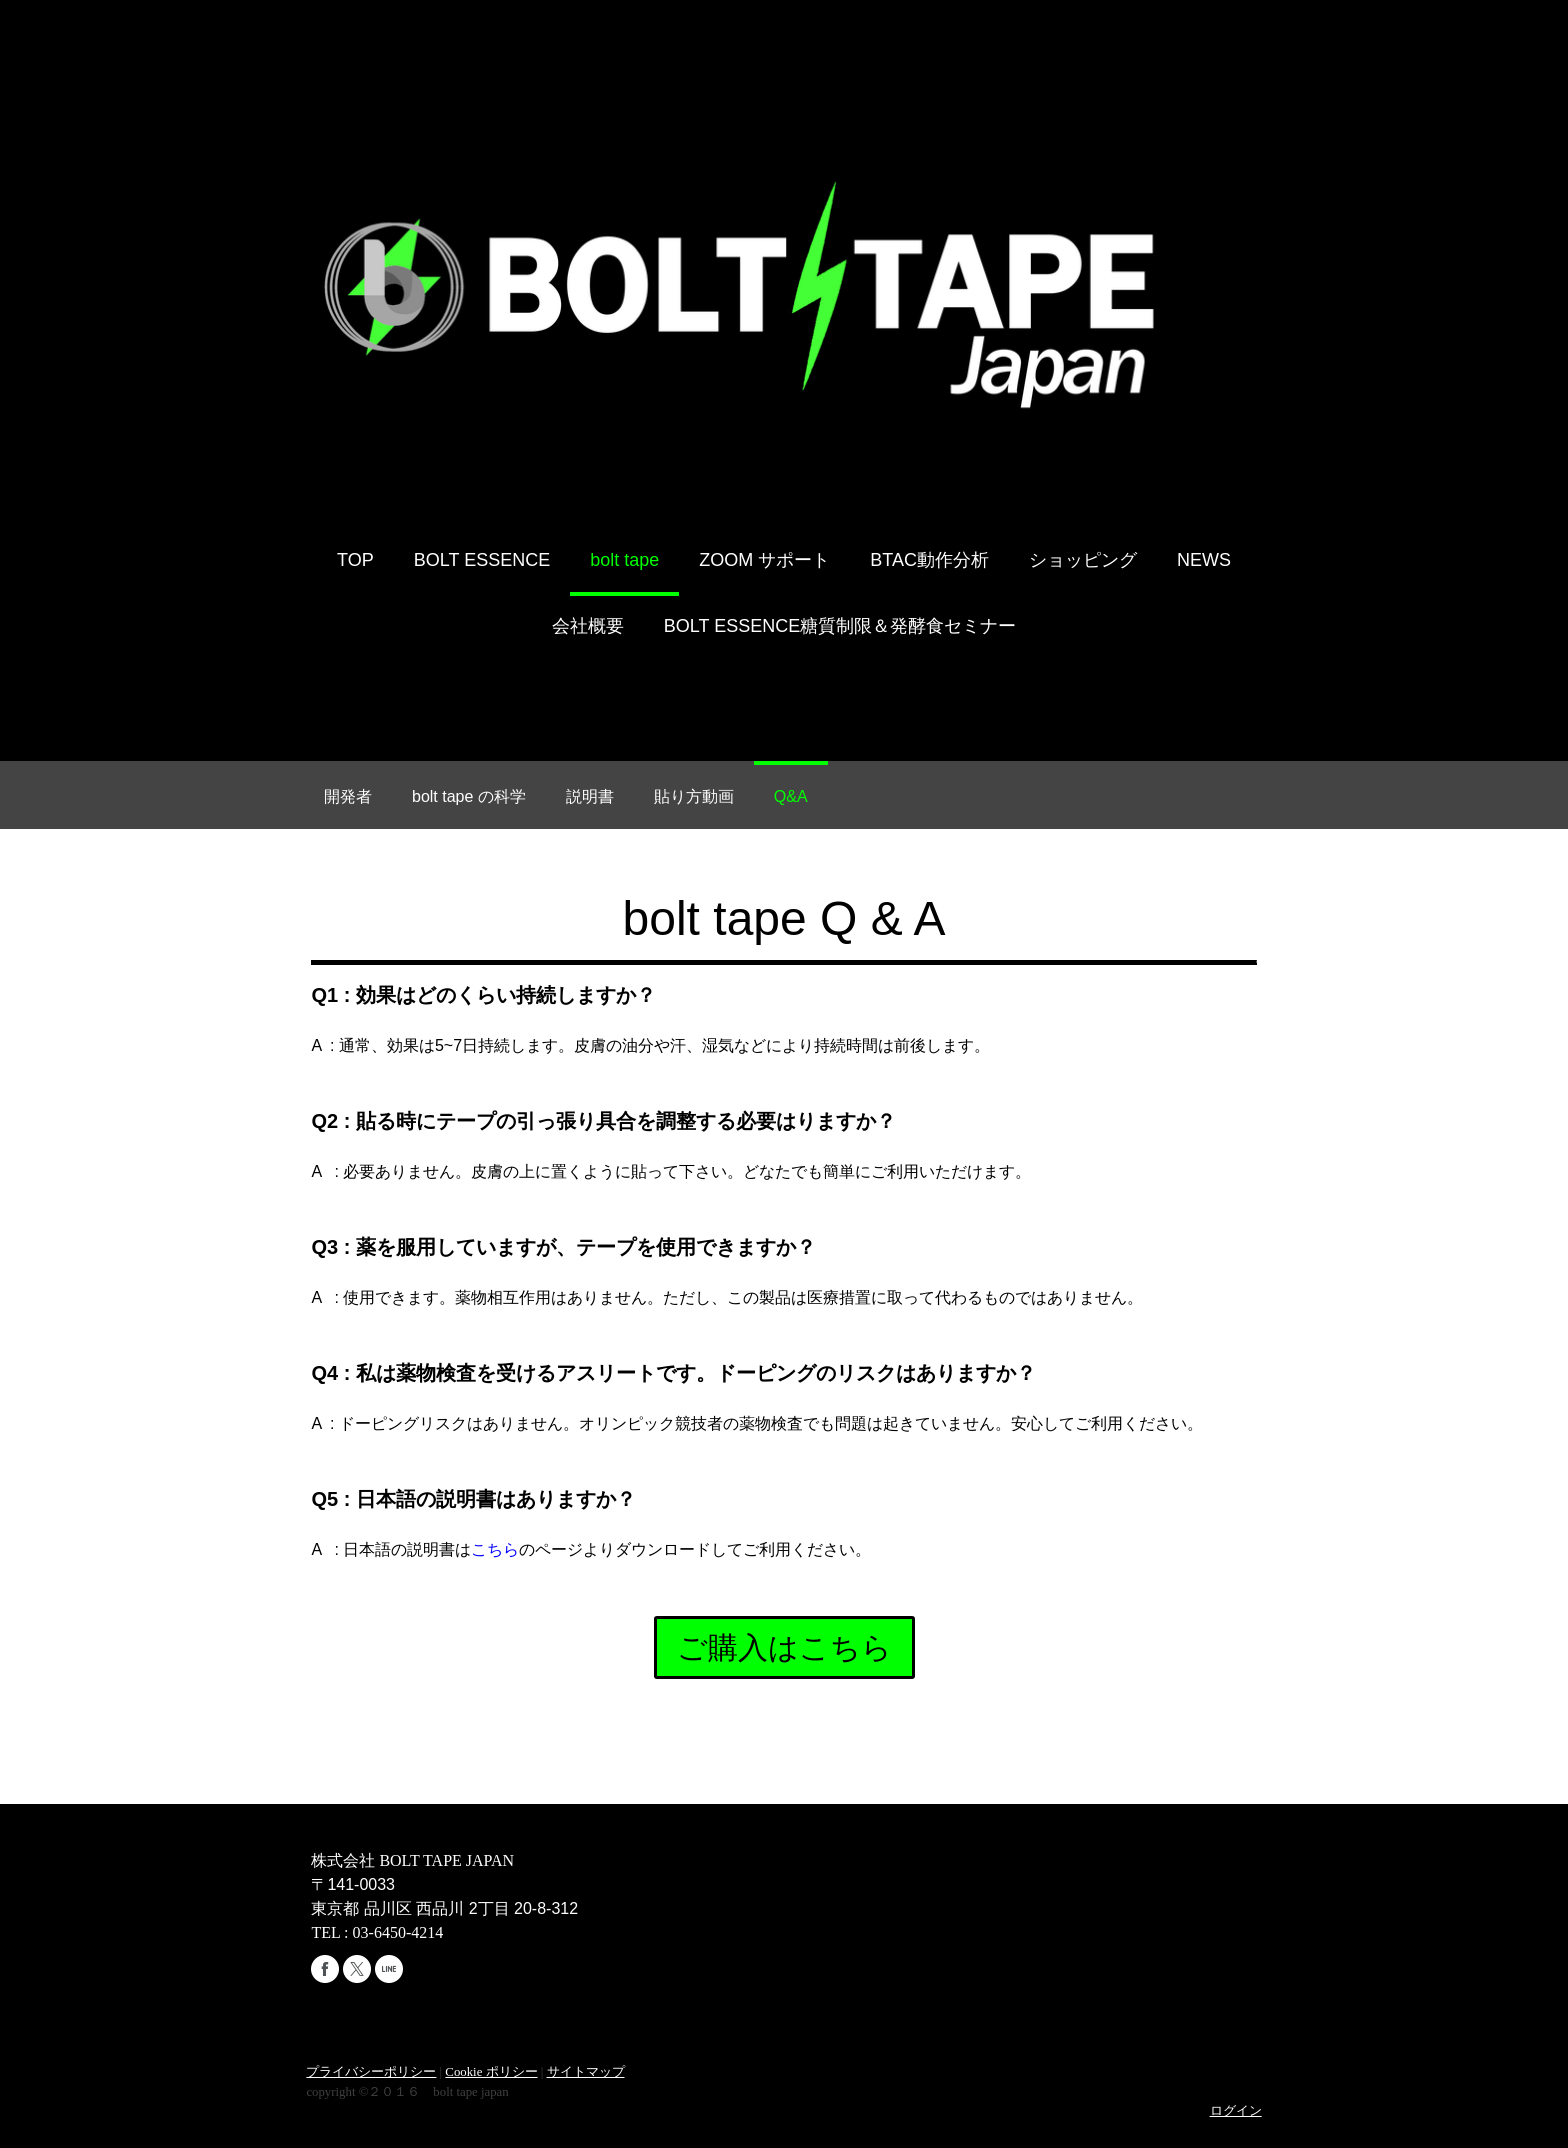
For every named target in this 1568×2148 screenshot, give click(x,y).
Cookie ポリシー (489, 2074)
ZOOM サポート (764, 562)
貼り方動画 (694, 798)
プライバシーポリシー (369, 2074)
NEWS (1204, 562)
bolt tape (624, 562)
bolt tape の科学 (469, 798)
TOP (355, 562)
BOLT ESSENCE (482, 562)
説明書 (590, 798)
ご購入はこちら (784, 1649)
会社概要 (588, 628)
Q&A (791, 798)
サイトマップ (583, 2074)
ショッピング (1083, 562)
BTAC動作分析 (929, 562)
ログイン (1238, 2112)
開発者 (348, 798)
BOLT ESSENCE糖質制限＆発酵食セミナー (840, 628)
